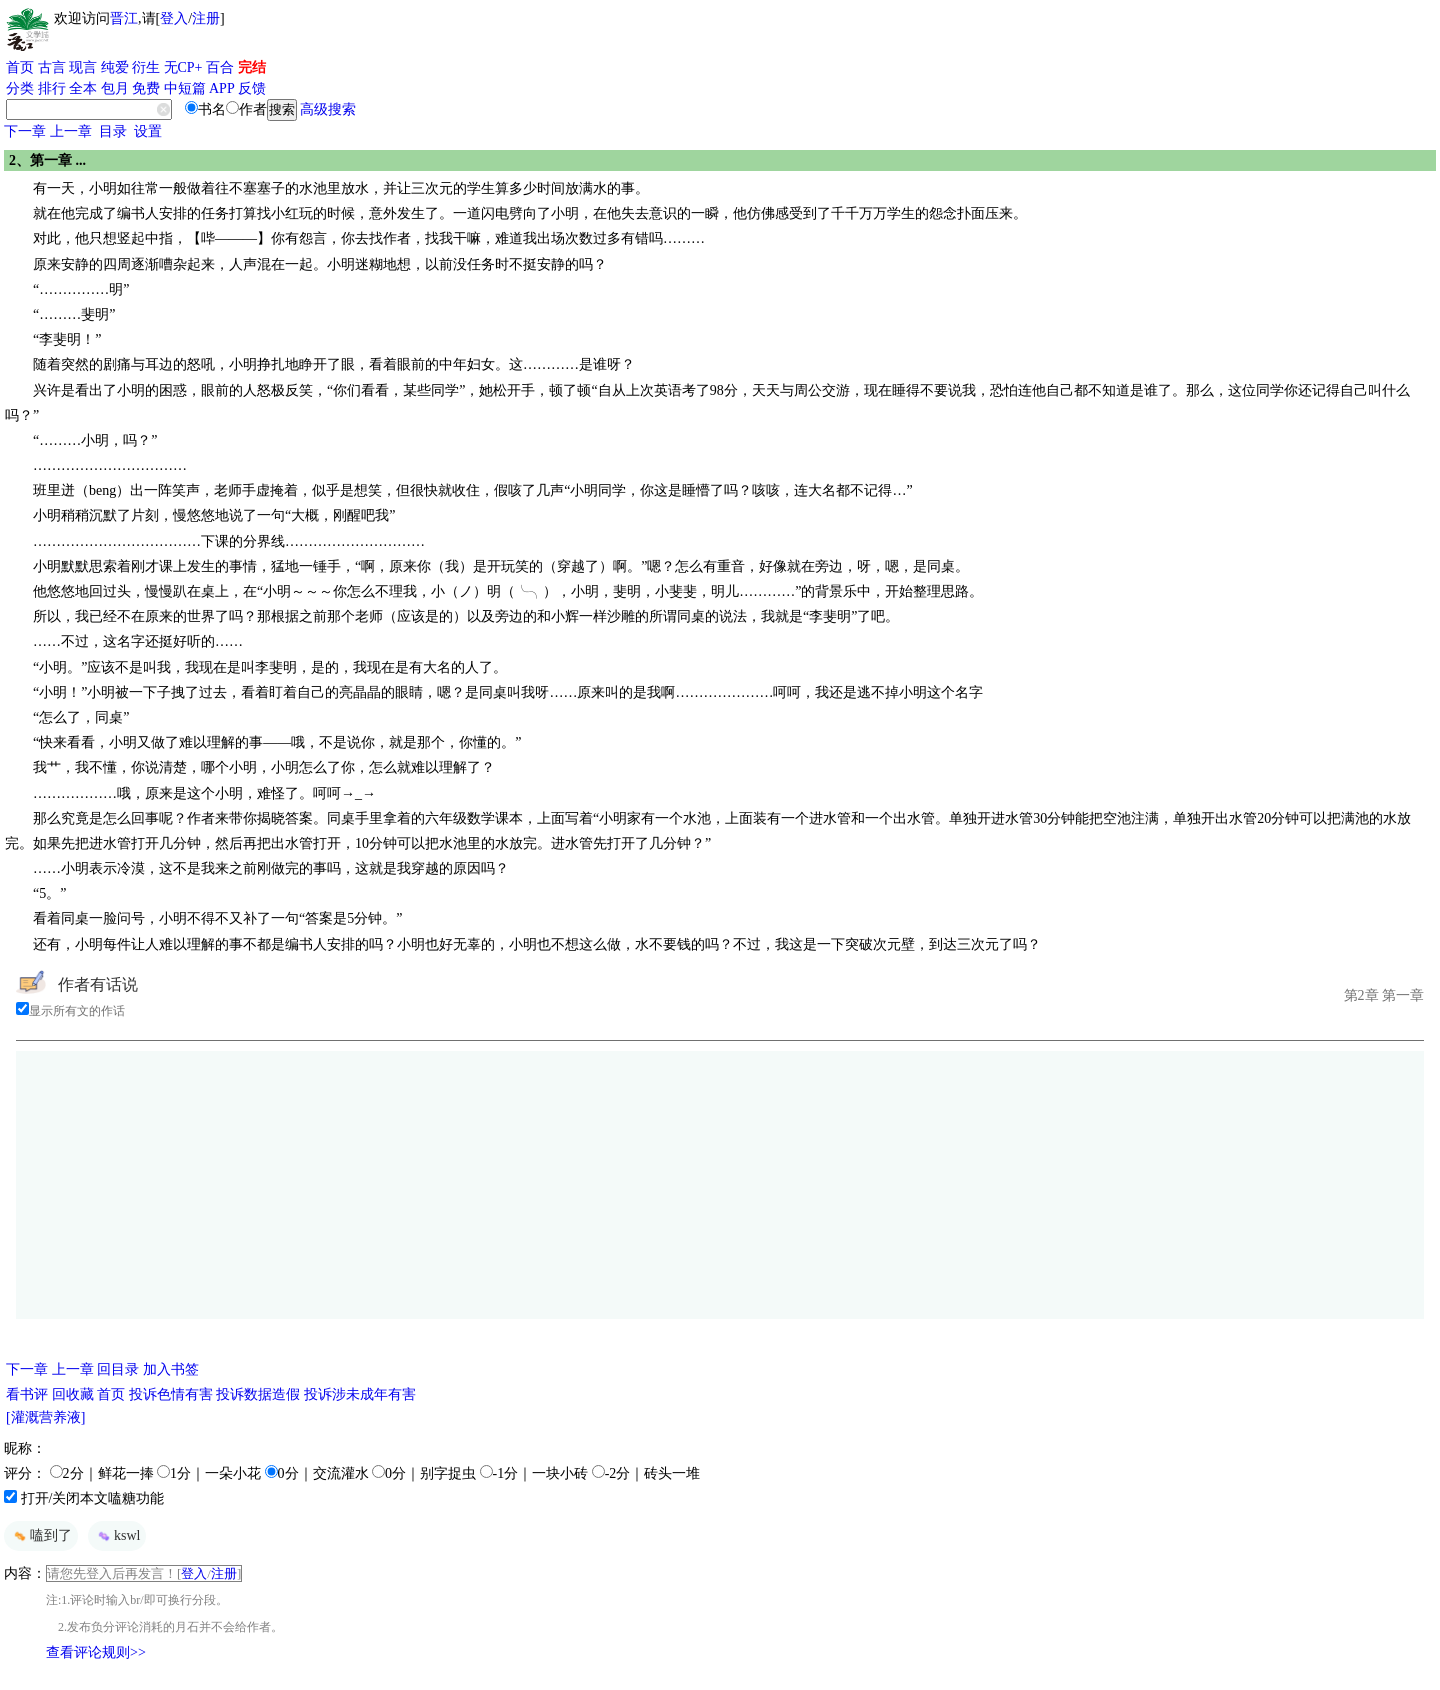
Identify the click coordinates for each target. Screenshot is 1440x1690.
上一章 (71, 131)
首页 (20, 67)
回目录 (118, 1369)
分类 (20, 88)
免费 (146, 88)
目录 (113, 131)
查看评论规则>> (96, 1652)
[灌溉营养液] (45, 1417)
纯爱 (115, 67)
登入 (174, 18)
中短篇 (185, 88)
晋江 (124, 18)
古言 (52, 67)
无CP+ (183, 67)
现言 (83, 67)
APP (222, 88)
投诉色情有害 (171, 1394)
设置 (148, 131)
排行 (52, 88)
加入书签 (171, 1369)
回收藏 (73, 1394)
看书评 (27, 1394)
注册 (206, 18)
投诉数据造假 (258, 1394)
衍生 (146, 67)
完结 (252, 67)
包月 (115, 88)
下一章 (25, 131)
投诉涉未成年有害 (360, 1394)
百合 (220, 67)
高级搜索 (328, 109)
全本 (83, 88)
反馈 (252, 88)
